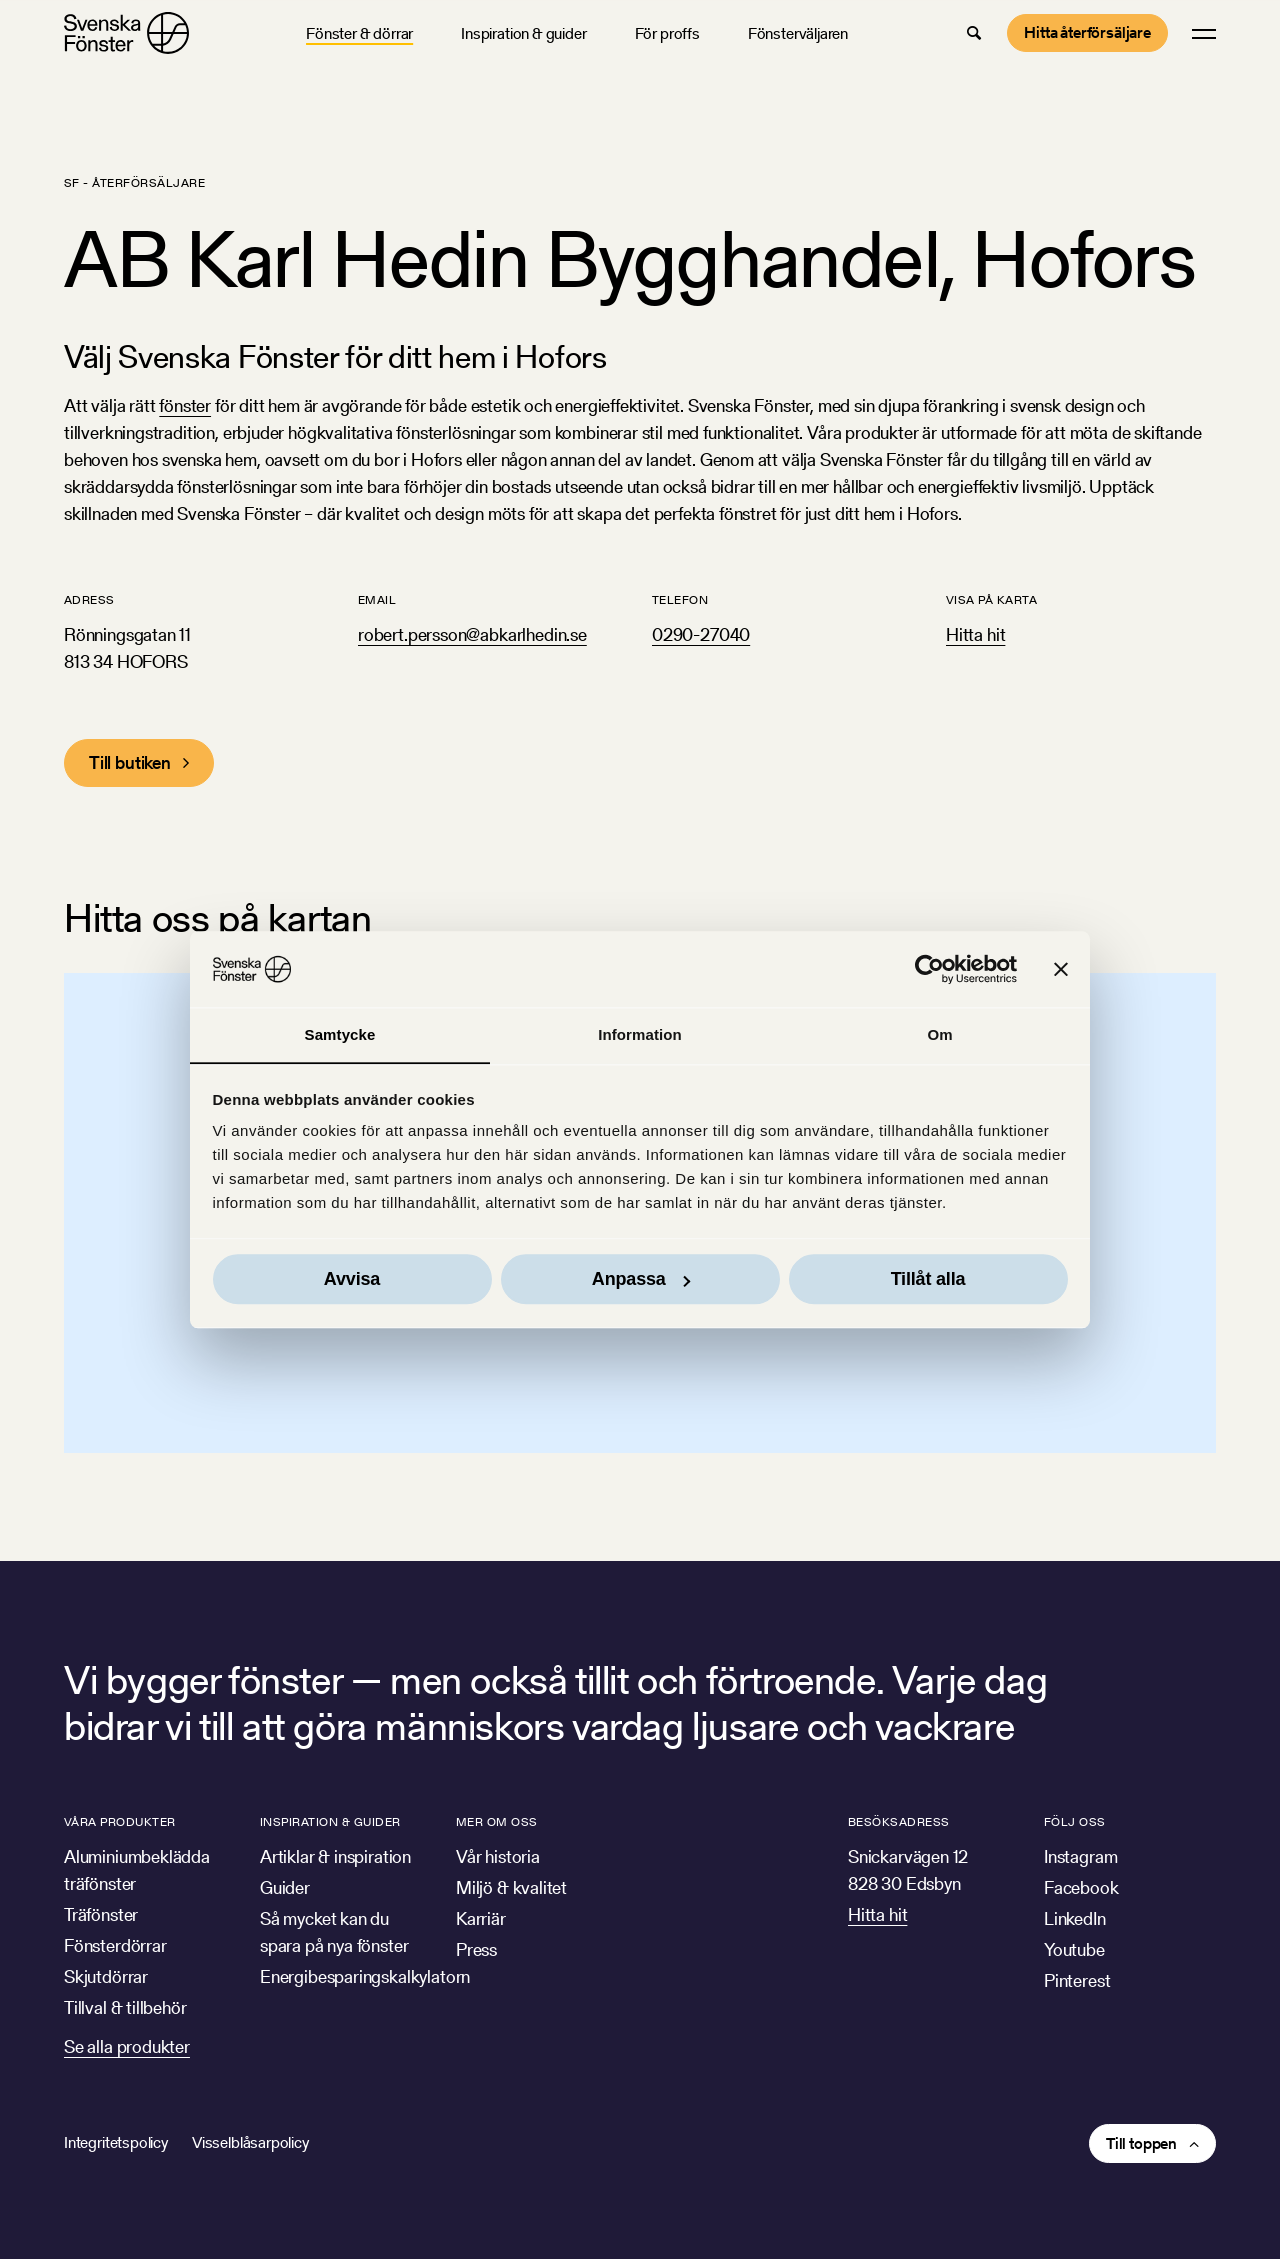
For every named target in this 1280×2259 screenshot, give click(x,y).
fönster (185, 405)
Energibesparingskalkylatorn (365, 1976)
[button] (974, 33)
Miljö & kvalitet (511, 1887)
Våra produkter (120, 1821)
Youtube (1074, 1949)
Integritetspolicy (116, 2142)
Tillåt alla (928, 1280)
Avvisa (352, 1280)
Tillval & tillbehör (125, 2007)
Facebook (1081, 1887)
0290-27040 (701, 634)
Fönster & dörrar (359, 33)
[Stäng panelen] (1061, 969)
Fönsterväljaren (798, 33)
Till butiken (130, 762)
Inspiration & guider (523, 33)
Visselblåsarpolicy (250, 2142)
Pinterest (1077, 1980)
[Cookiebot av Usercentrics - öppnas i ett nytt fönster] (929, 969)
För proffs (667, 33)
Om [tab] (939, 1034)
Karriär (481, 1918)
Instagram (1080, 1856)
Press (476, 1949)
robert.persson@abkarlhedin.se (472, 634)
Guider (285, 1887)
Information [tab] (640, 1034)
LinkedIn (1075, 1918)
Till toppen (1141, 2143)
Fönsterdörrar (115, 1945)
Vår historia (498, 1856)
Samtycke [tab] (340, 1034)
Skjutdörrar (106, 1976)
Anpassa (641, 1280)
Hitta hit (975, 634)
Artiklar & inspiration (335, 1856)
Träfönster (101, 1914)
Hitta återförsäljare (1087, 32)
